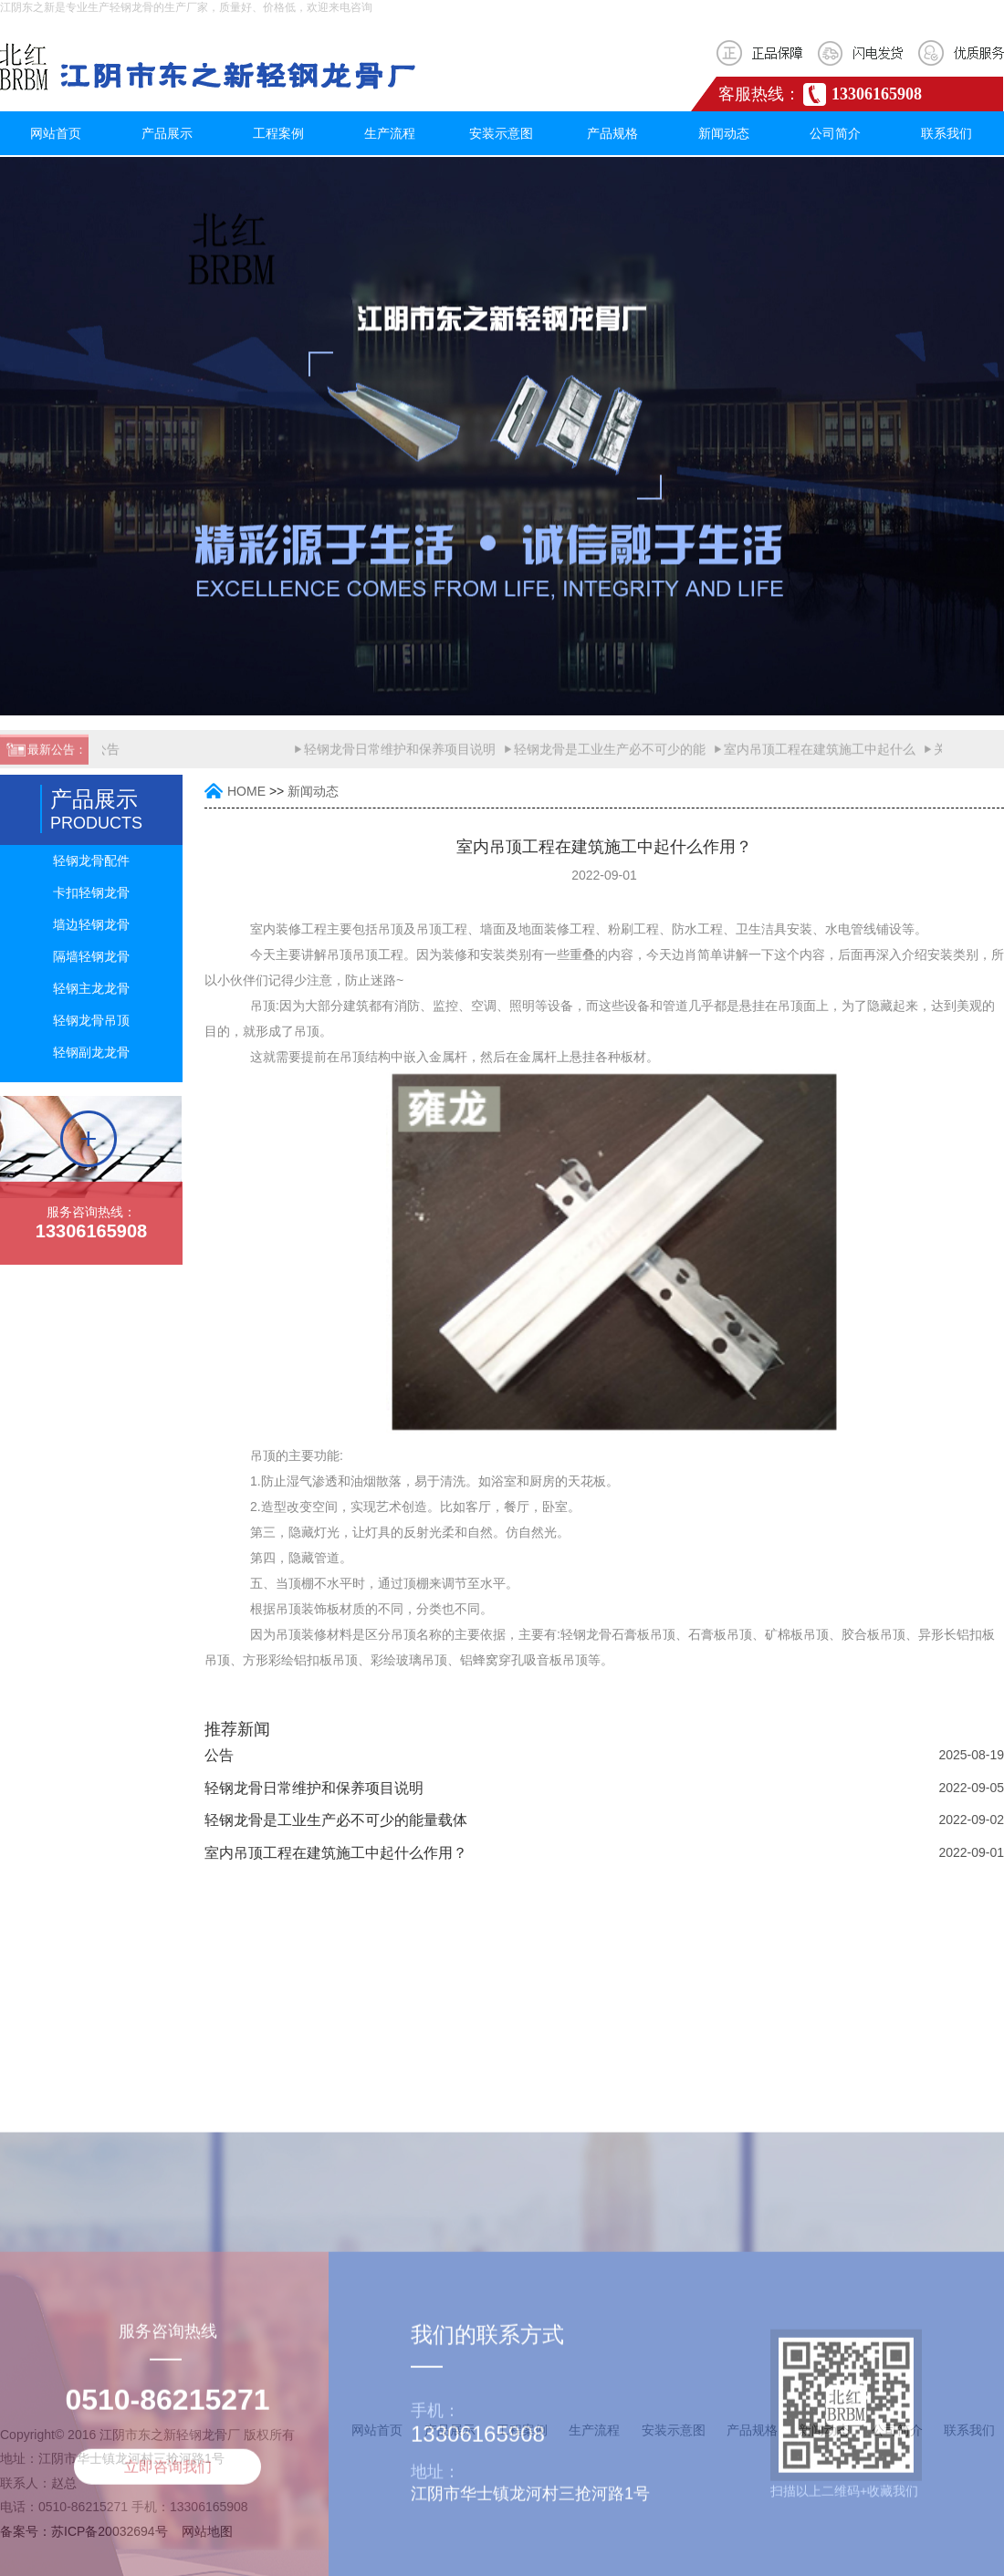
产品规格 (612, 133)
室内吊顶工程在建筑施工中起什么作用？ (335, 1853)
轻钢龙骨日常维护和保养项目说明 (401, 756)
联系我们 (946, 133)
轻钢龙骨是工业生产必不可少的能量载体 (335, 1820)
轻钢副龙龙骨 (91, 1052)
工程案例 (278, 133)
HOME (246, 791)
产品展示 (167, 133)
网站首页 (55, 133)
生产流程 (389, 133)
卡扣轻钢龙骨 (91, 892)
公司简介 (835, 133)
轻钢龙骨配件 (91, 860)
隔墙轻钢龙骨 (91, 956)
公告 (108, 756)
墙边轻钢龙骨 (91, 924)
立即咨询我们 (168, 2558)
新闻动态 (723, 133)
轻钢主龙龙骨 (91, 988)
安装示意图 (501, 133)
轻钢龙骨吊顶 (91, 1020)
